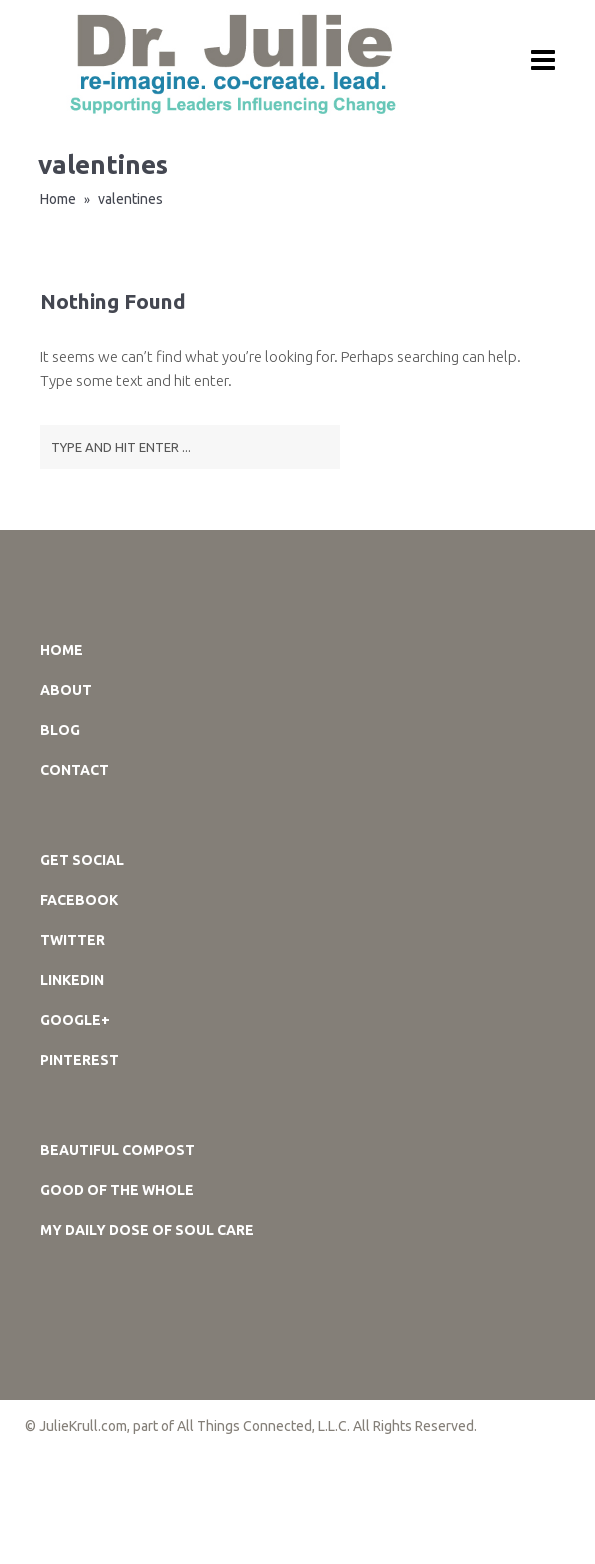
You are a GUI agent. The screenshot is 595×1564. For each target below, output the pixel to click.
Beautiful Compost (117, 1150)
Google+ (75, 1020)
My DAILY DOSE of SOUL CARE (147, 1230)
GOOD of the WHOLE (117, 1190)
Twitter (72, 940)
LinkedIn (72, 980)
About (66, 690)
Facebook (79, 900)
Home (58, 199)
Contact (74, 770)
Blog (60, 730)
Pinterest (79, 1060)
